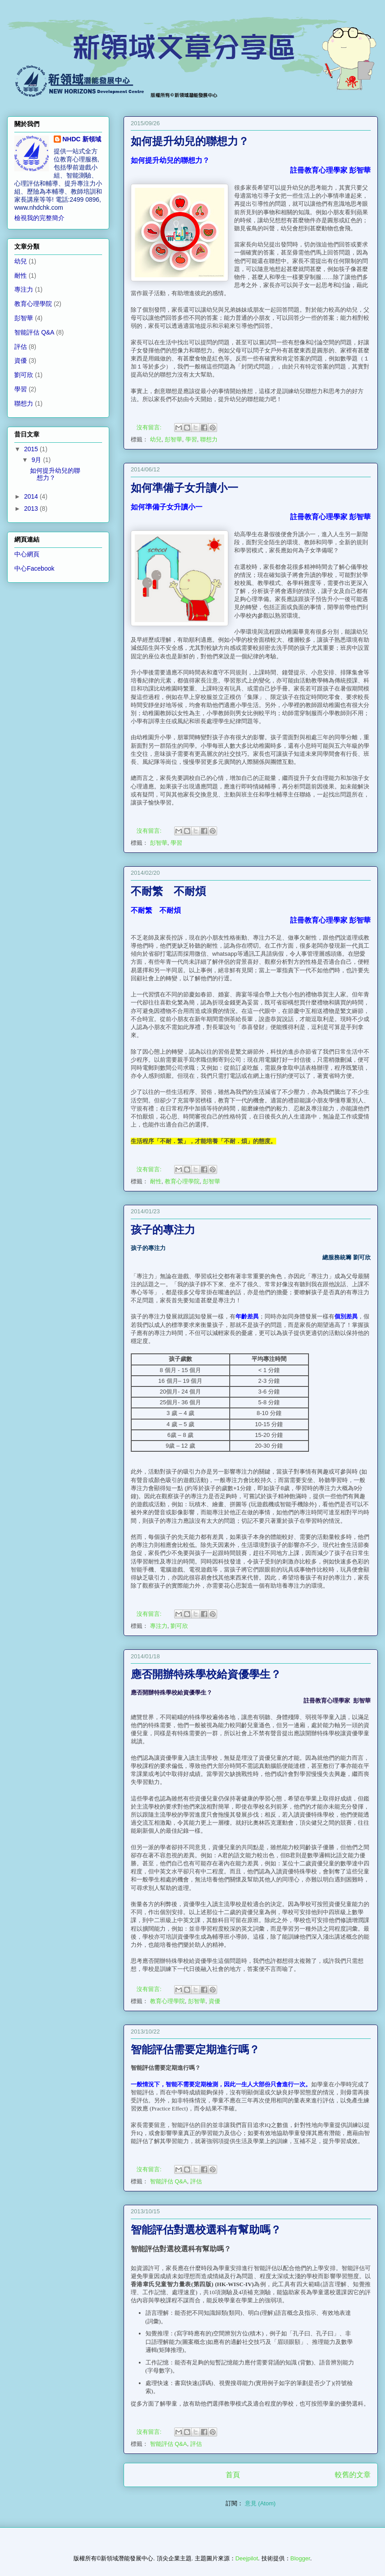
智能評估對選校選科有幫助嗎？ (206, 2230)
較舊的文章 (353, 2475)
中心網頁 (26, 554)
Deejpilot (246, 2558)
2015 (32, 449)
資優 (214, 2001)
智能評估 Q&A (168, 2181)
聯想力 (209, 439)
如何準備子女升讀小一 (184, 488)
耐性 (156, 1181)
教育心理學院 (182, 1181)
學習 (191, 439)
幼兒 (156, 439)
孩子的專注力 (163, 1230)
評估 (196, 2181)
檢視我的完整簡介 (39, 217)
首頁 (233, 2475)
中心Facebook (34, 568)
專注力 (158, 1626)
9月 (37, 459)
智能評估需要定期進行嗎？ (195, 2050)
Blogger (300, 2558)
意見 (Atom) (260, 2503)
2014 (32, 496)
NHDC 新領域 (82, 139)
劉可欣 (179, 1626)
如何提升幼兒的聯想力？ (190, 142)
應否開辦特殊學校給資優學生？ (206, 1675)
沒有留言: (150, 427)
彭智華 (173, 439)
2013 (32, 508)
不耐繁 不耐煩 (168, 892)
